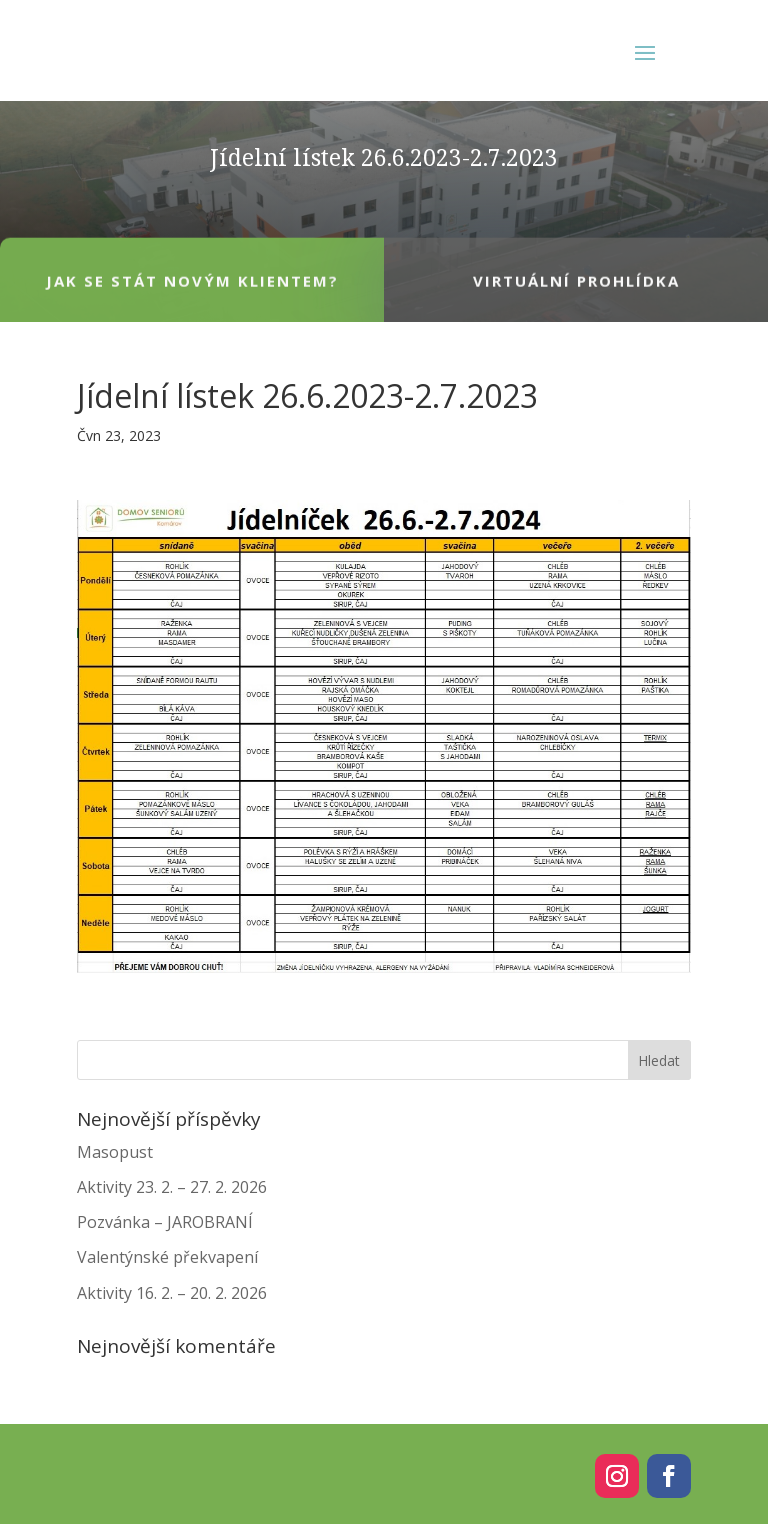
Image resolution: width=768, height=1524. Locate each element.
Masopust (115, 1152)
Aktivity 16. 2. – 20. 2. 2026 (172, 1293)
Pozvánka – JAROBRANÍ (165, 1222)
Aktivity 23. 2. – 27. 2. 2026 (172, 1187)
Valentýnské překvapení (167, 1257)
